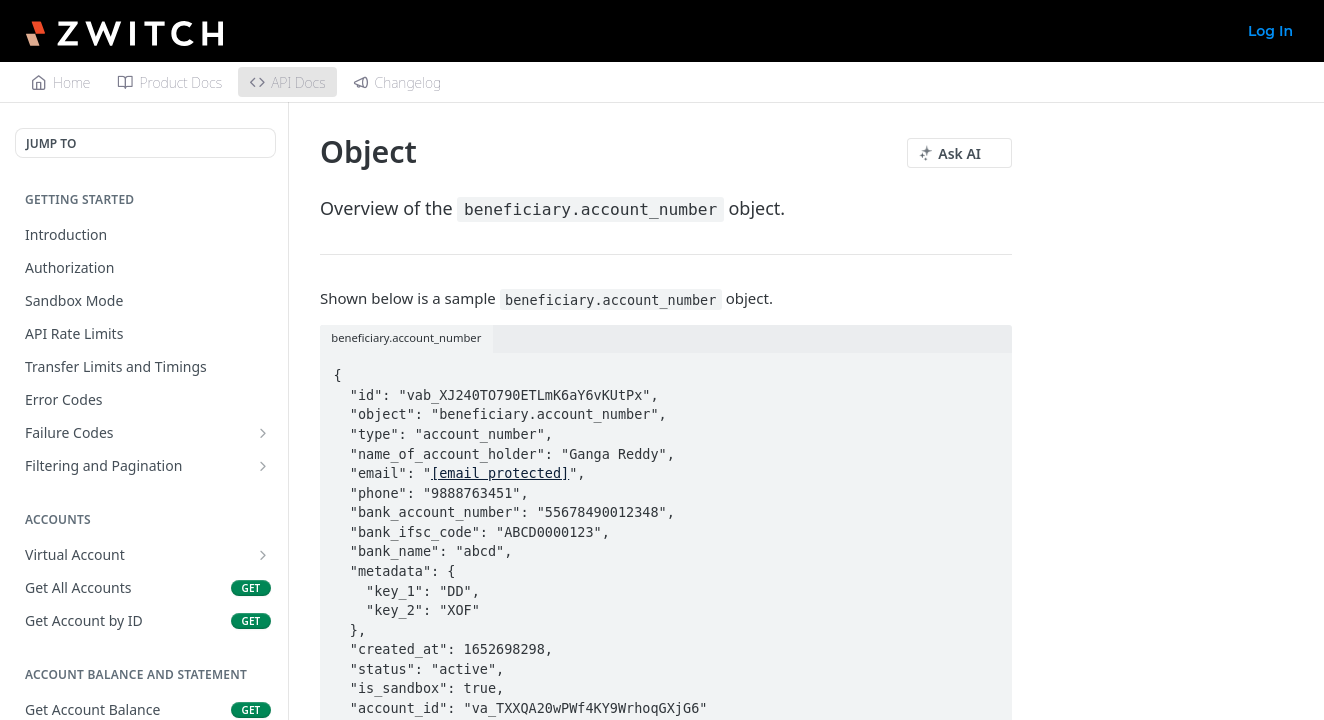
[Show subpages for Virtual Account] (263, 555)
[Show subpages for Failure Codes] (263, 433)
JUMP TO (51, 143)
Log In (1270, 31)
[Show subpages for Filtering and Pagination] (263, 466)
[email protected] (500, 473)
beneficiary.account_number (590, 209)
